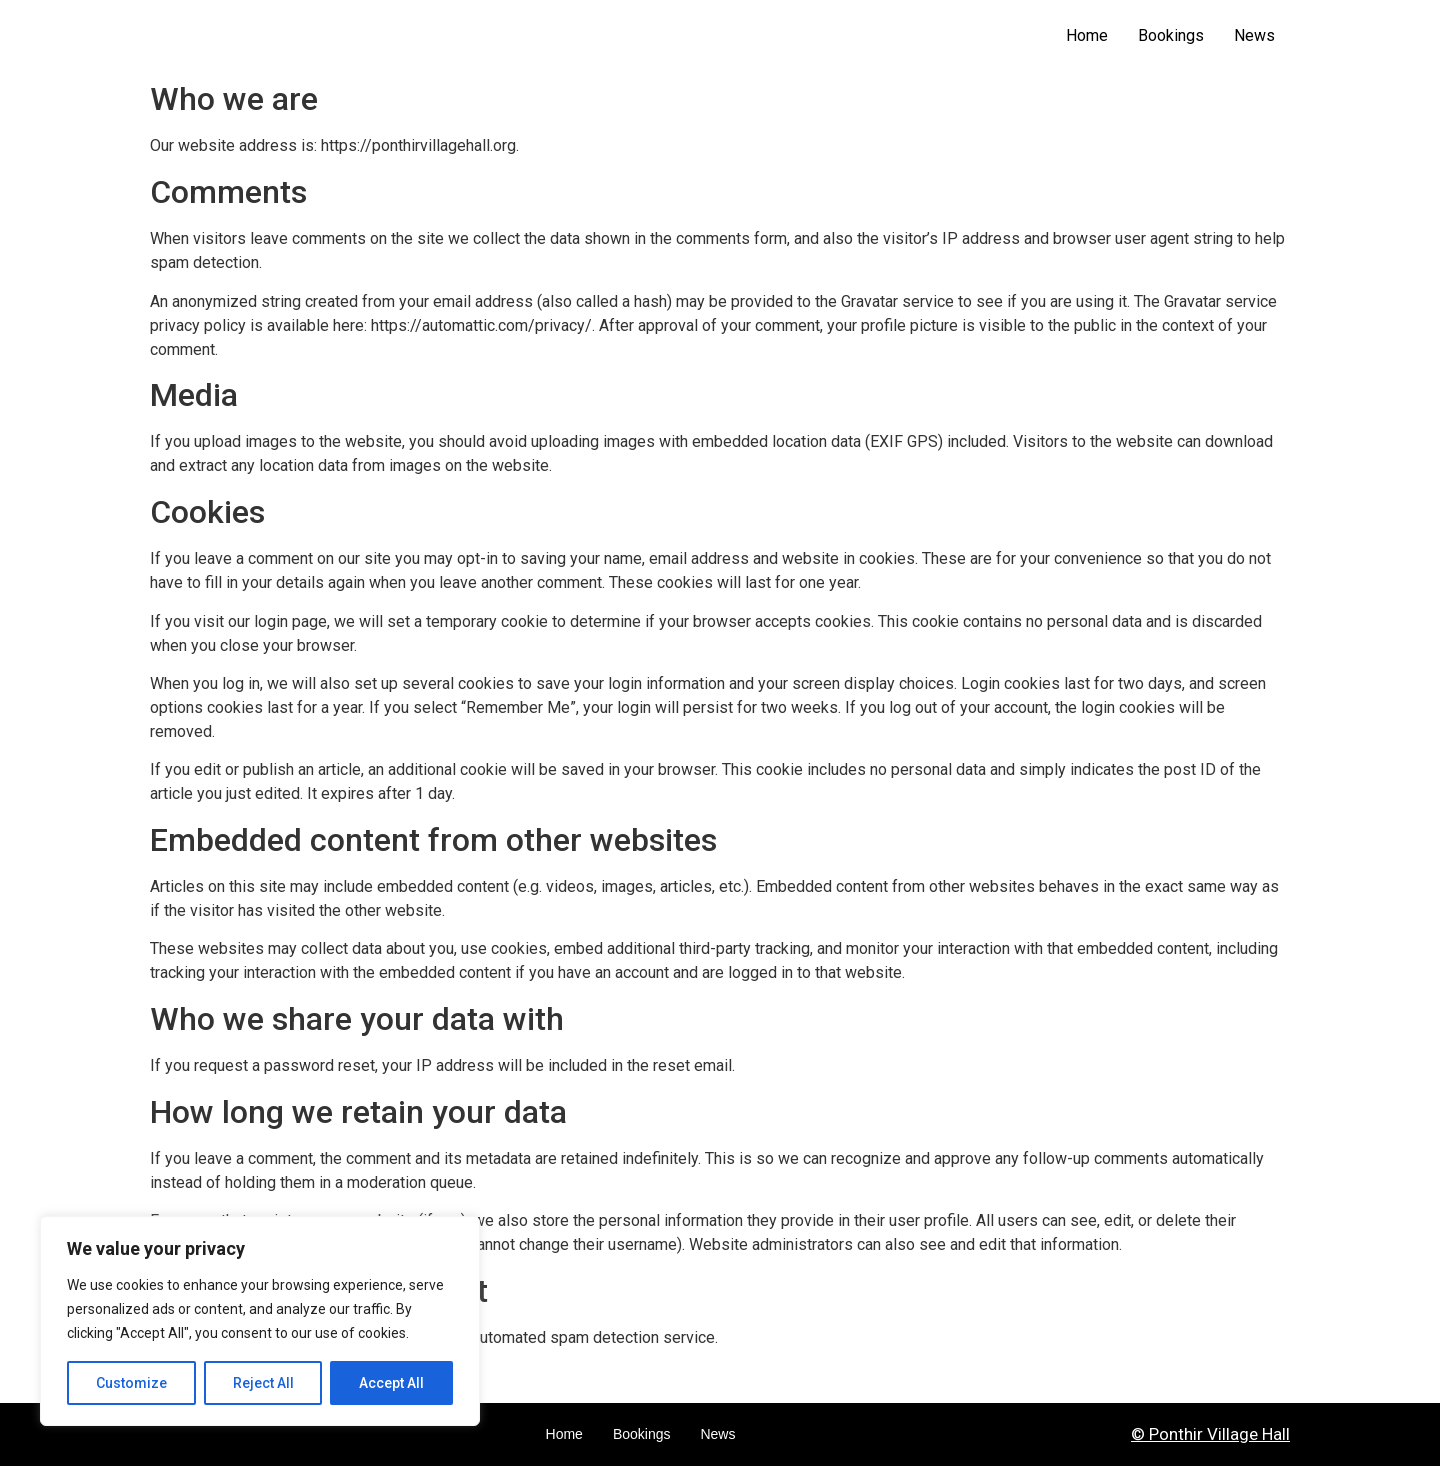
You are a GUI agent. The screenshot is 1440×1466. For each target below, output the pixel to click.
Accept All (391, 1383)
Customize (131, 1383)
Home (1087, 35)
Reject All (263, 1383)
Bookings (1171, 35)
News (1254, 35)
